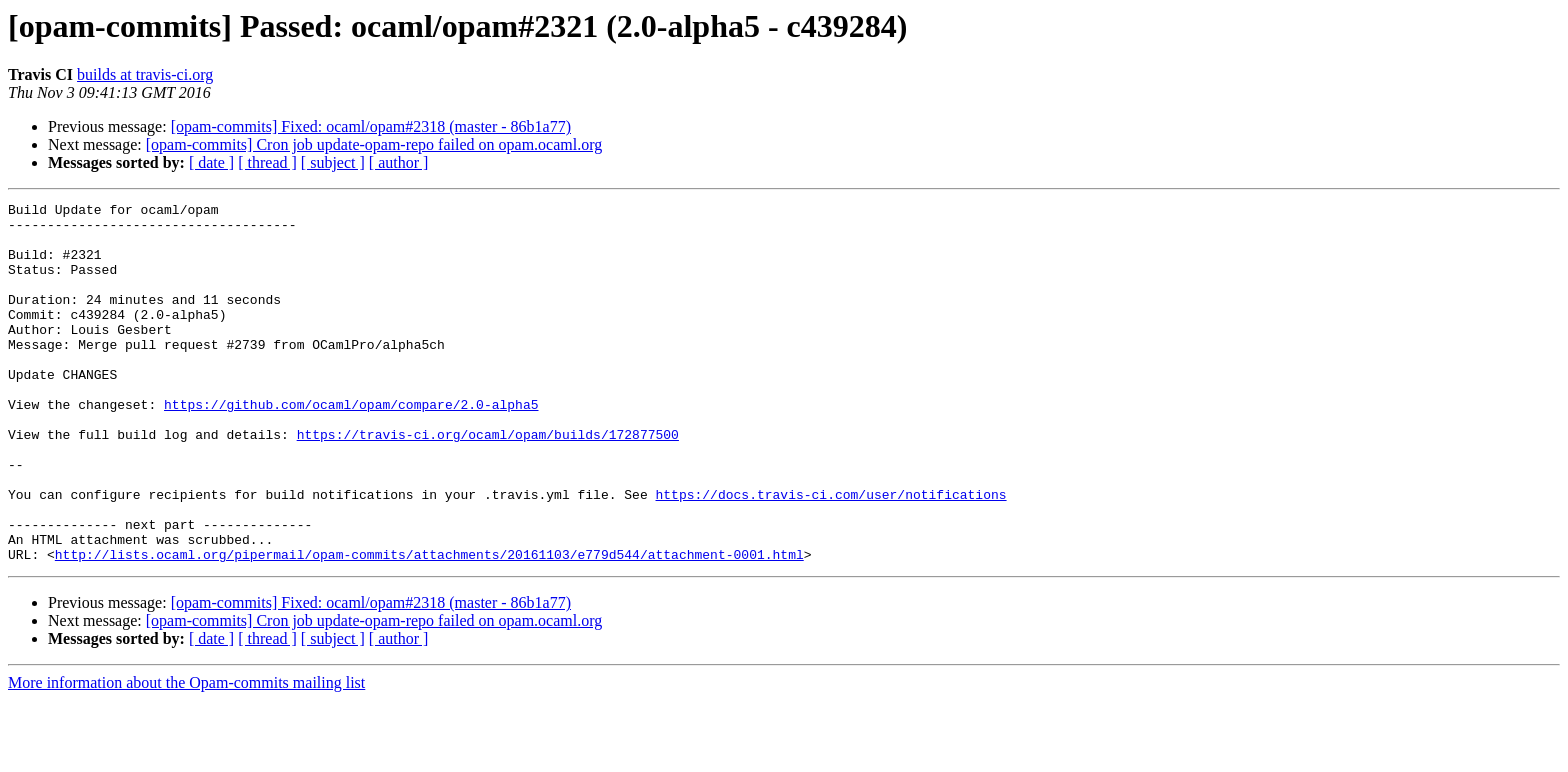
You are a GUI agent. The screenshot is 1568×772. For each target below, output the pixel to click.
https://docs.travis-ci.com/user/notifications (830, 554)
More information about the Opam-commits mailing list (186, 754)
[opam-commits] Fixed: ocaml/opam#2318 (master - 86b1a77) (371, 126)
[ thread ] (267, 162)
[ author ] (399, 162)
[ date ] (211, 162)
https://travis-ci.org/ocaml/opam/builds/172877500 (488, 482)
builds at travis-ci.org (145, 74)
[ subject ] (333, 162)
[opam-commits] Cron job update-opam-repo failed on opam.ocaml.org (374, 144)
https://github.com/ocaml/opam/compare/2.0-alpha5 (351, 446)
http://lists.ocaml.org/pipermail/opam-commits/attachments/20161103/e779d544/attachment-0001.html (429, 626)
